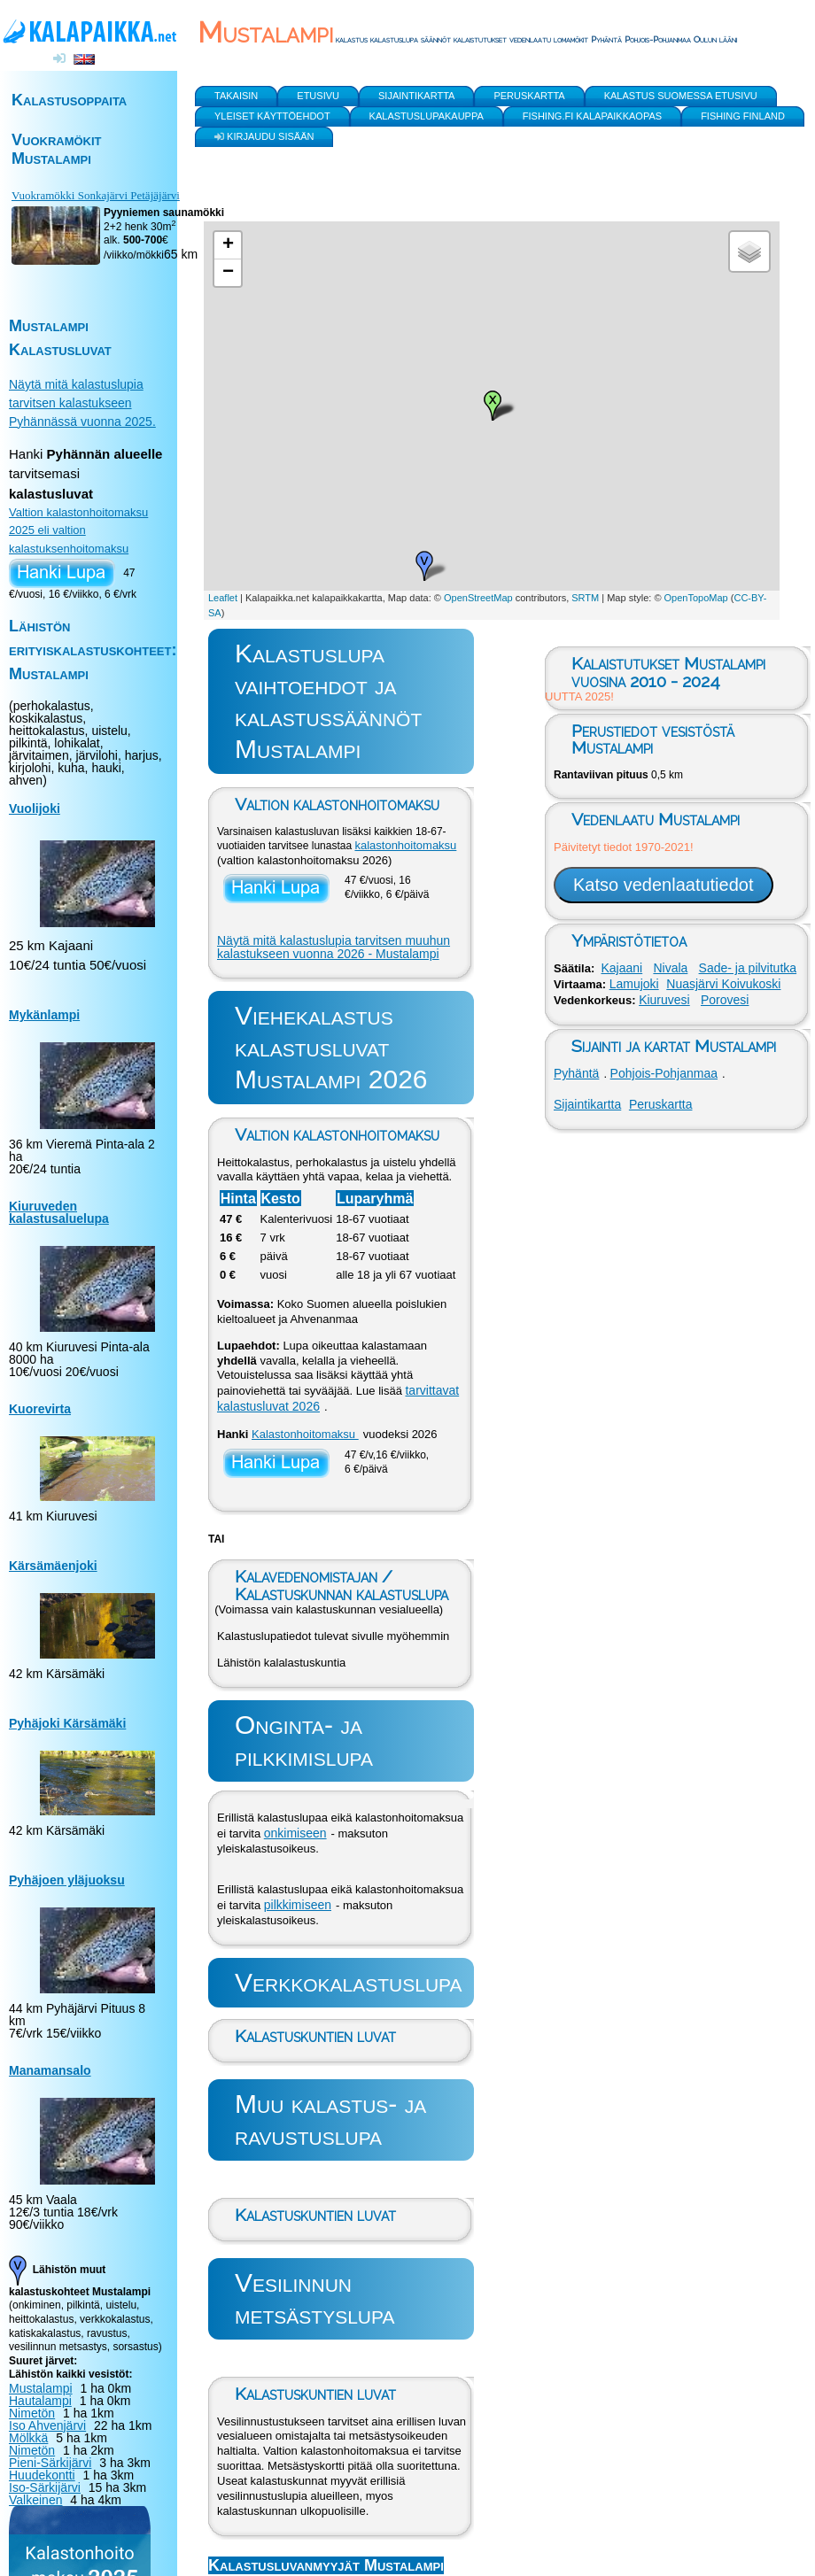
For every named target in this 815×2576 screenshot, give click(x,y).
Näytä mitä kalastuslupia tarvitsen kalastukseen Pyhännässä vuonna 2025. (82, 403)
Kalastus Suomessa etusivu (680, 95)
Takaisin (236, 95)
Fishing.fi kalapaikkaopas (592, 116)
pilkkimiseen (297, 1905)
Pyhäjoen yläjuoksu (67, 1880)
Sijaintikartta (587, 1104)
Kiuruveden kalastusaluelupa (59, 1212)
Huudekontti (42, 2475)
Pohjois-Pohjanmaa (664, 1073)
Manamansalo (50, 2070)
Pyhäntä (576, 1073)
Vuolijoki (34, 808)
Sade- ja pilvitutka (748, 968)
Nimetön (32, 2413)
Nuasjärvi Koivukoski (723, 984)
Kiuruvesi (664, 1000)
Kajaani (621, 968)
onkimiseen (295, 1833)
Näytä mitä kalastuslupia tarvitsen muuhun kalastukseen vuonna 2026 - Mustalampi (333, 947)
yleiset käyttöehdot (272, 116)
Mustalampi (41, 2388)
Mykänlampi (44, 1015)
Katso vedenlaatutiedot (663, 884)
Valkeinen (35, 2500)
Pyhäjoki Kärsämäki (67, 1723)
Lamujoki (634, 984)
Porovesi (725, 1000)
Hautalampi (40, 2401)
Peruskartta (661, 1104)
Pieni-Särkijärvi (50, 2463)
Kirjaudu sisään (264, 134)
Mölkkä (28, 2438)
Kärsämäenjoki (53, 1566)
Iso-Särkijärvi (45, 2487)
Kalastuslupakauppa (426, 116)
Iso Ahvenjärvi (47, 2425)
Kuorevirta (40, 1409)
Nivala (670, 968)
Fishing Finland (743, 116)
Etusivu (318, 95)
